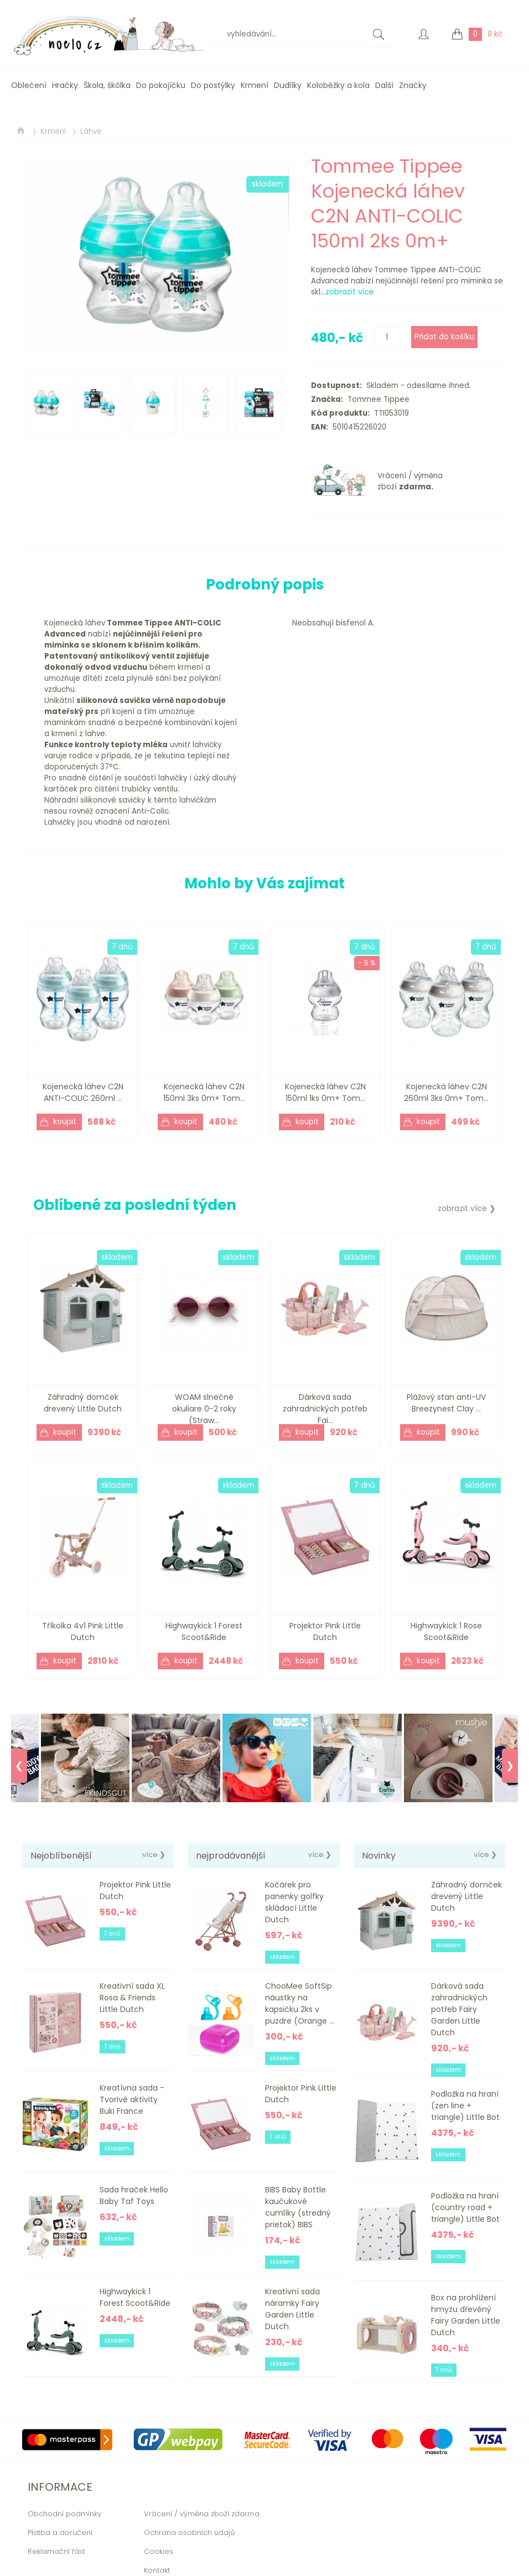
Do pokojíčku (160, 85)
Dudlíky (288, 85)
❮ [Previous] (19, 1765)
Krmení (254, 85)
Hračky (65, 85)
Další (384, 85)
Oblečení (28, 85)
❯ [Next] (510, 1765)
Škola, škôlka (107, 85)
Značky (413, 85)
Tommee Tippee (376, 399)
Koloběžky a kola (338, 85)
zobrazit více (349, 292)
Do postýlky (213, 85)
